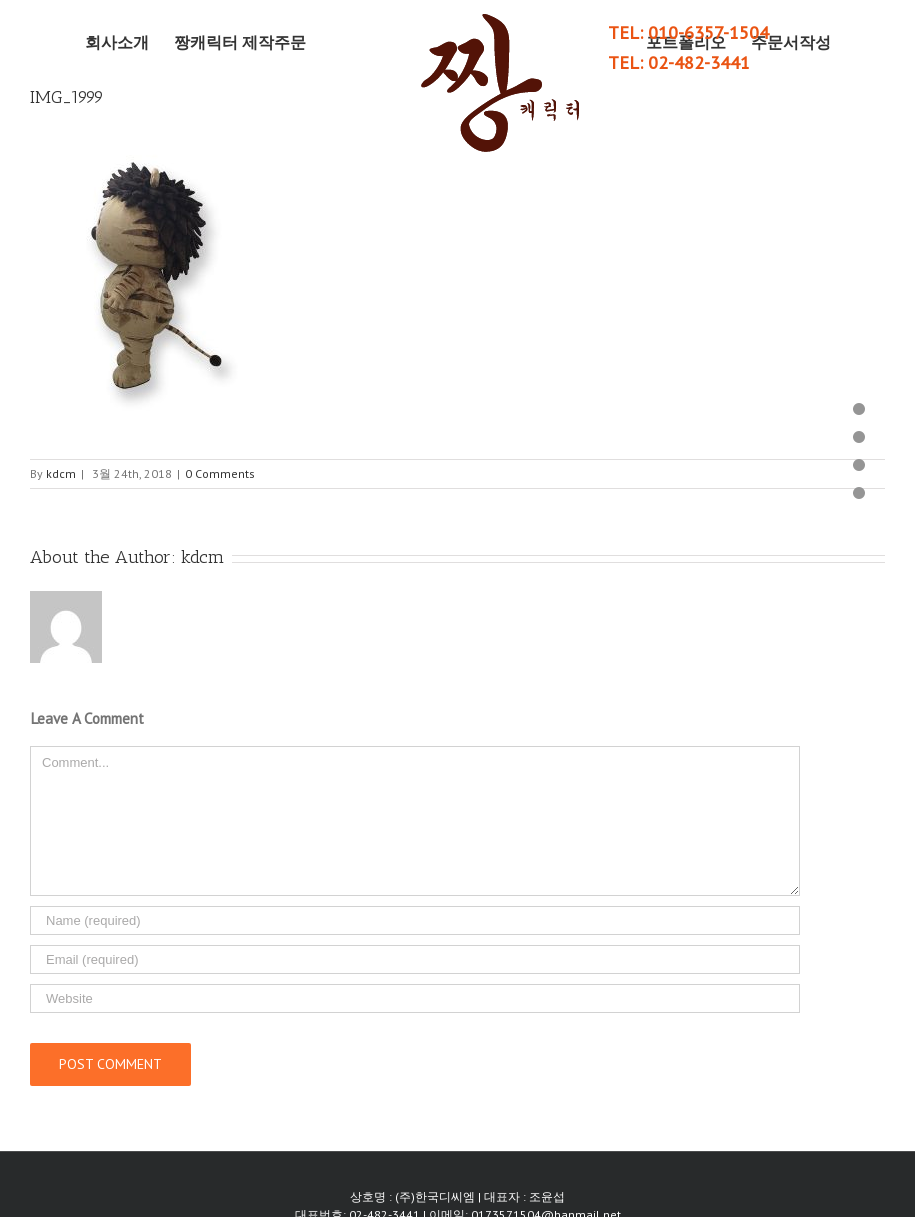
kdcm (61, 473)
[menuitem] (129, 42)
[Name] (415, 920)
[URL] (415, 998)
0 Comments (220, 473)
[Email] (415, 959)
